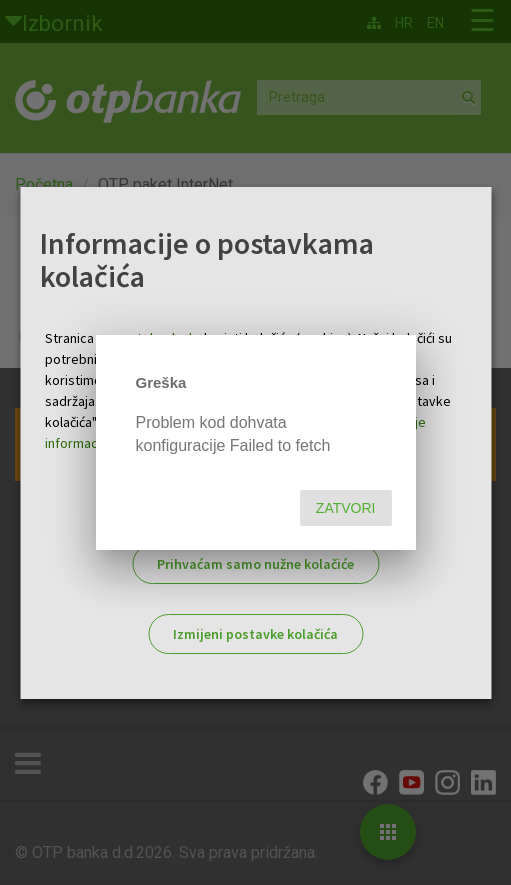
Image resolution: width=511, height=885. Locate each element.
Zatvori (346, 508)
